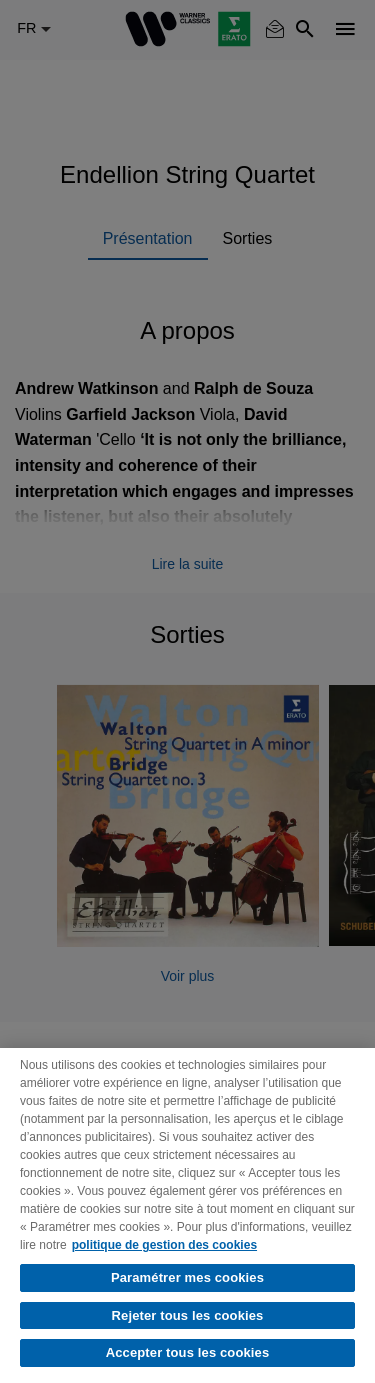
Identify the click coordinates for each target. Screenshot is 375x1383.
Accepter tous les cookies (188, 1352)
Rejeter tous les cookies (188, 1315)
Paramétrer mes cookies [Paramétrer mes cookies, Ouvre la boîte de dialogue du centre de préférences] (187, 1277)
